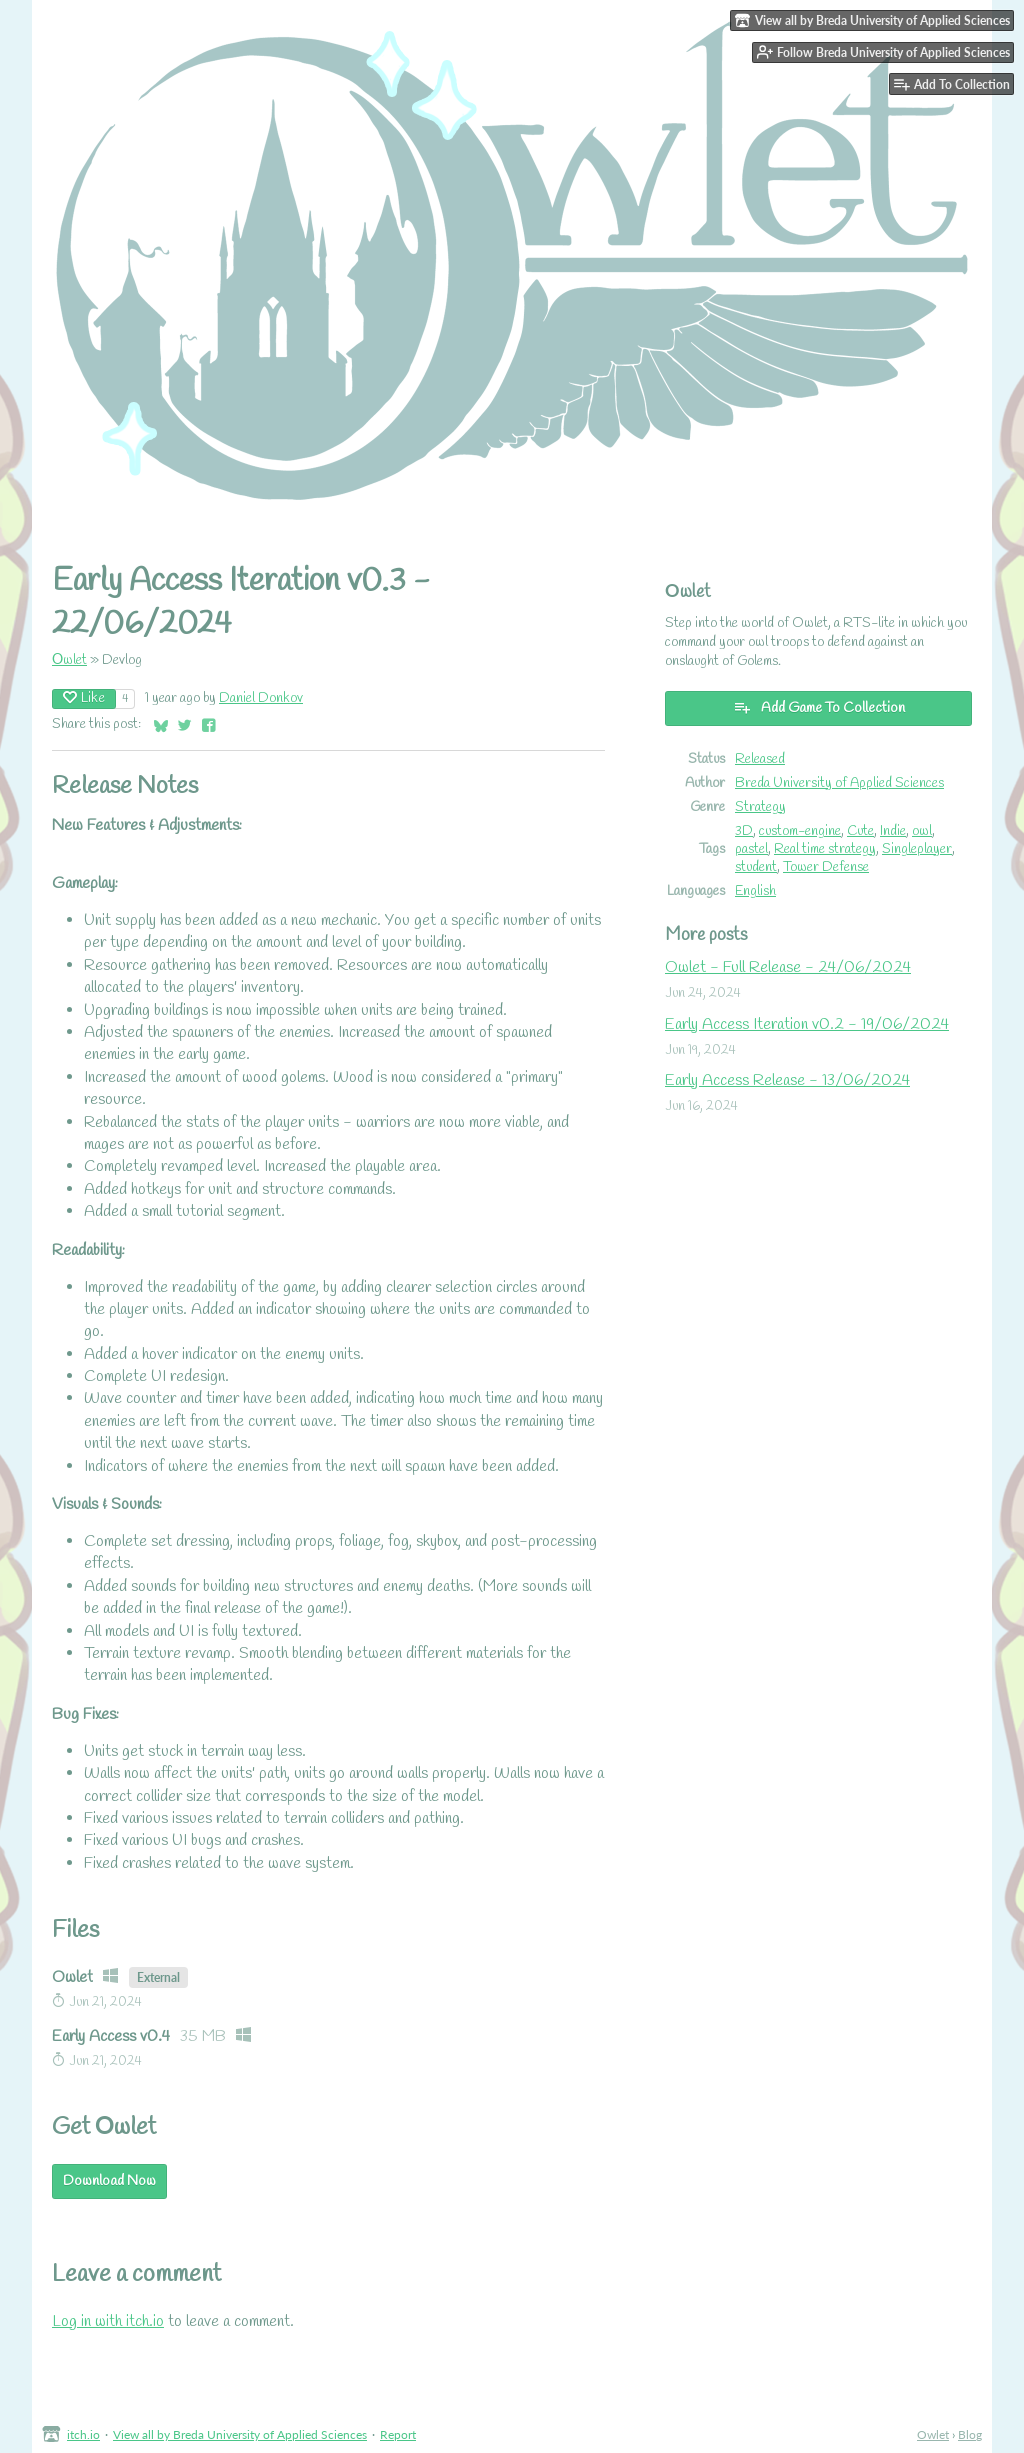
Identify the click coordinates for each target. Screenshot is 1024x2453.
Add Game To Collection (819, 708)
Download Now (109, 2181)
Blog (970, 2434)
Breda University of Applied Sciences (839, 783)
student (756, 867)
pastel (751, 849)
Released (760, 759)
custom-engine (800, 831)
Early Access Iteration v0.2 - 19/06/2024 (807, 1024)
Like (84, 698)
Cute (860, 831)
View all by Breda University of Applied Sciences (240, 2434)
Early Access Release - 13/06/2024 (787, 1080)
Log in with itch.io (108, 2321)
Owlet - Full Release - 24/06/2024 (788, 967)
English (755, 891)
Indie (893, 831)
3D (744, 831)
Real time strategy (825, 849)
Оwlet (69, 660)
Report (398, 2434)
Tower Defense (826, 867)
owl (922, 831)
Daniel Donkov (261, 698)
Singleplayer (917, 849)
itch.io (83, 2434)
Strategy (760, 807)
